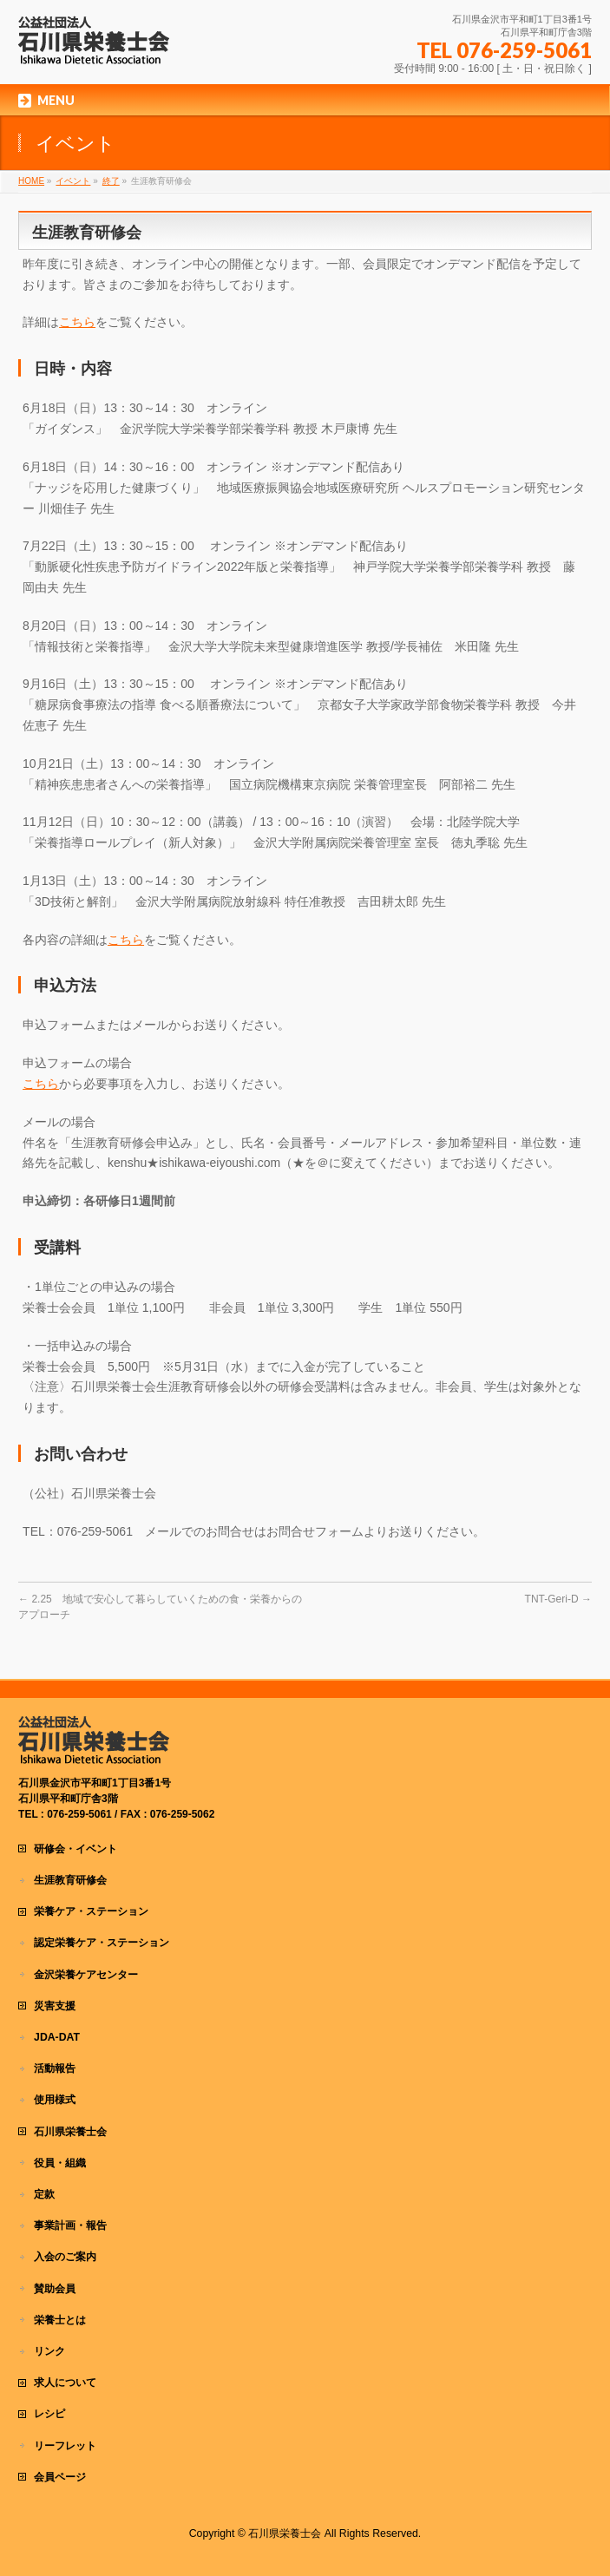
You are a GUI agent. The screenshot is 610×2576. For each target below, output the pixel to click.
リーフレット (65, 2446)
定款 (44, 2194)
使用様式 (54, 2100)
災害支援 (54, 2006)
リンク (49, 2351)
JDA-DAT (57, 2037)
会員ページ (60, 2477)
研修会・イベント (75, 1849)
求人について (65, 2382)
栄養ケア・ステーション (91, 1911)
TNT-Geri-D (558, 1599)
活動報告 (54, 2068)
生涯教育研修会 (70, 1880)
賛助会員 (54, 2289)
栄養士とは (60, 2320)
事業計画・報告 (70, 2225)
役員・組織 (60, 2163)
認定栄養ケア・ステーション (101, 1943)
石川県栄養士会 (70, 2132)
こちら (77, 322)
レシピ (49, 2414)
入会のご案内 (65, 2257)
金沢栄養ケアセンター (86, 1975)
